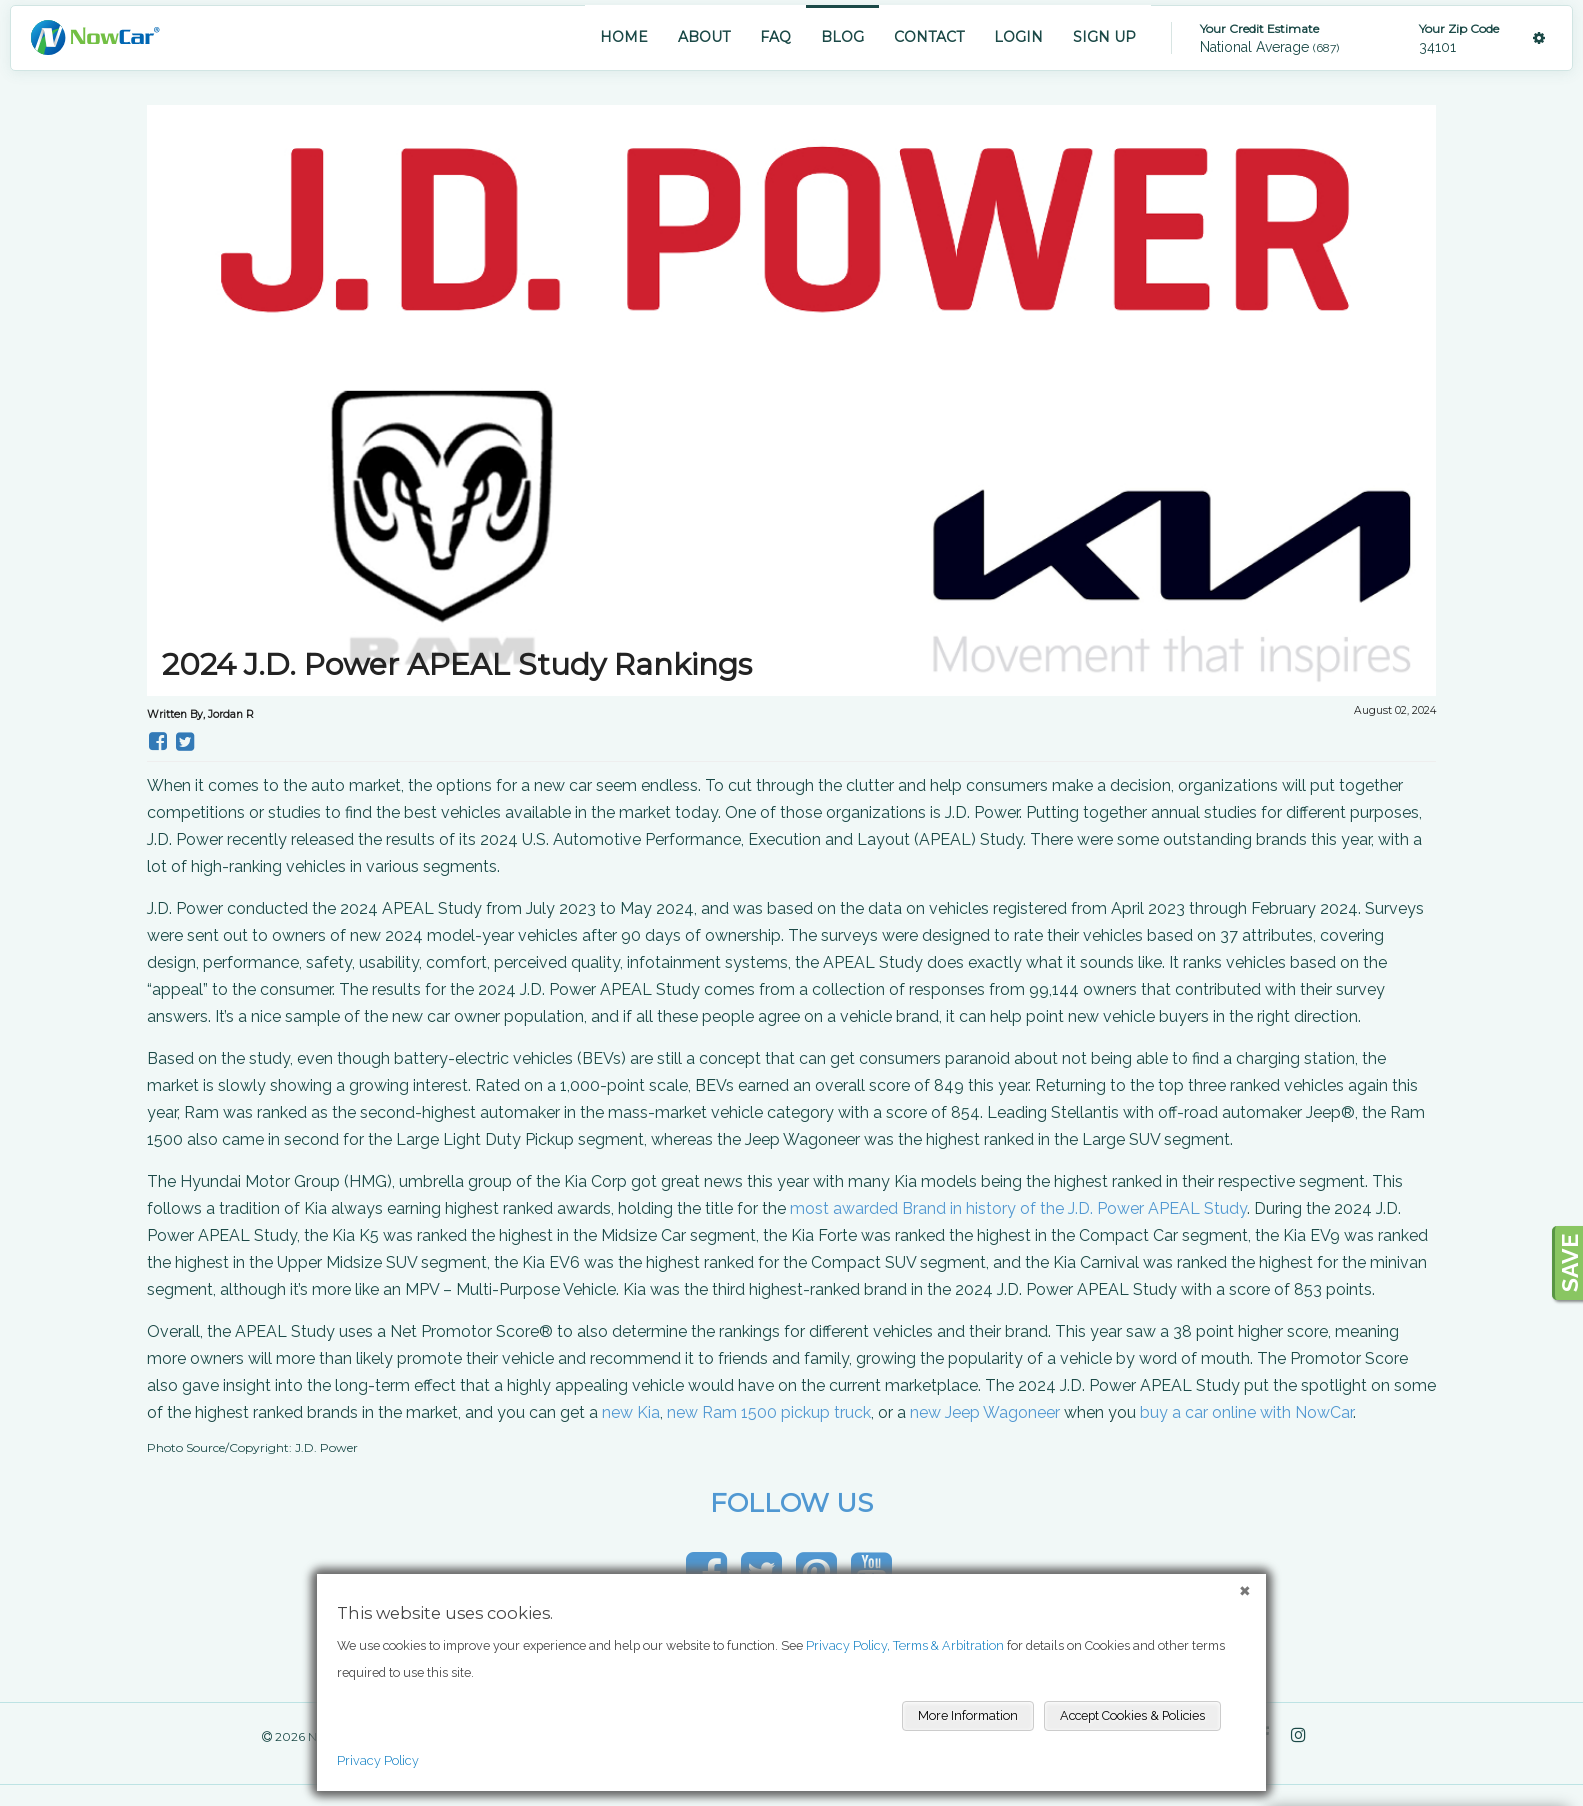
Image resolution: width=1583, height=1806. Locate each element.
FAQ (775, 37)
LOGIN (1018, 37)
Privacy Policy (378, 1760)
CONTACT (929, 37)
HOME (624, 37)
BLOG (842, 37)
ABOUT (704, 37)
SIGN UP (1104, 37)
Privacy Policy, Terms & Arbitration (905, 1645)
